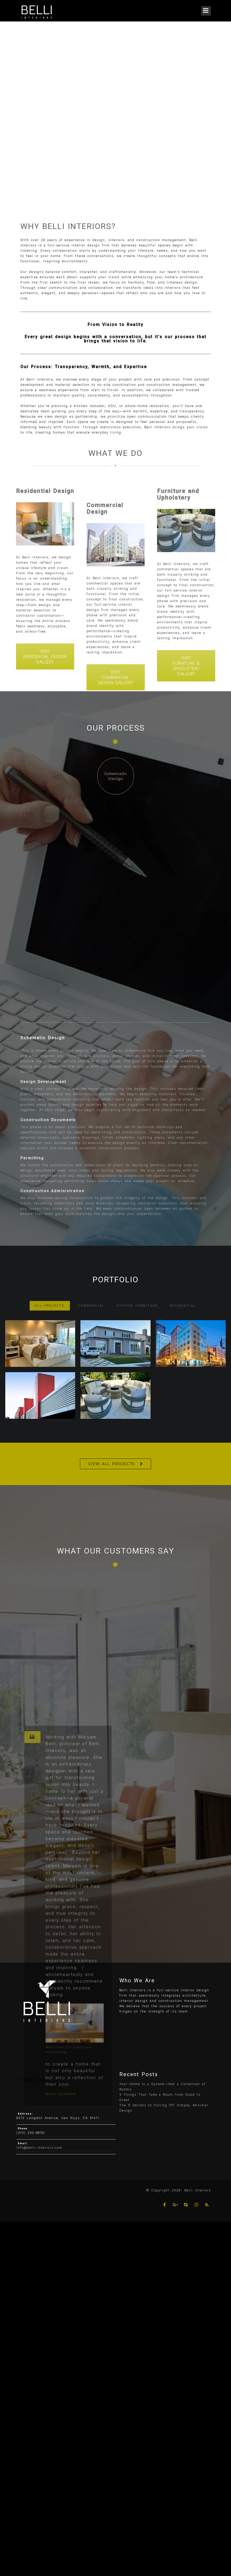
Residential (183, 1316)
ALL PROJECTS (50, 1316)
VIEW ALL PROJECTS (111, 1463)
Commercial (91, 1316)
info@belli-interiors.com (39, 2148)
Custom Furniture (137, 1316)
